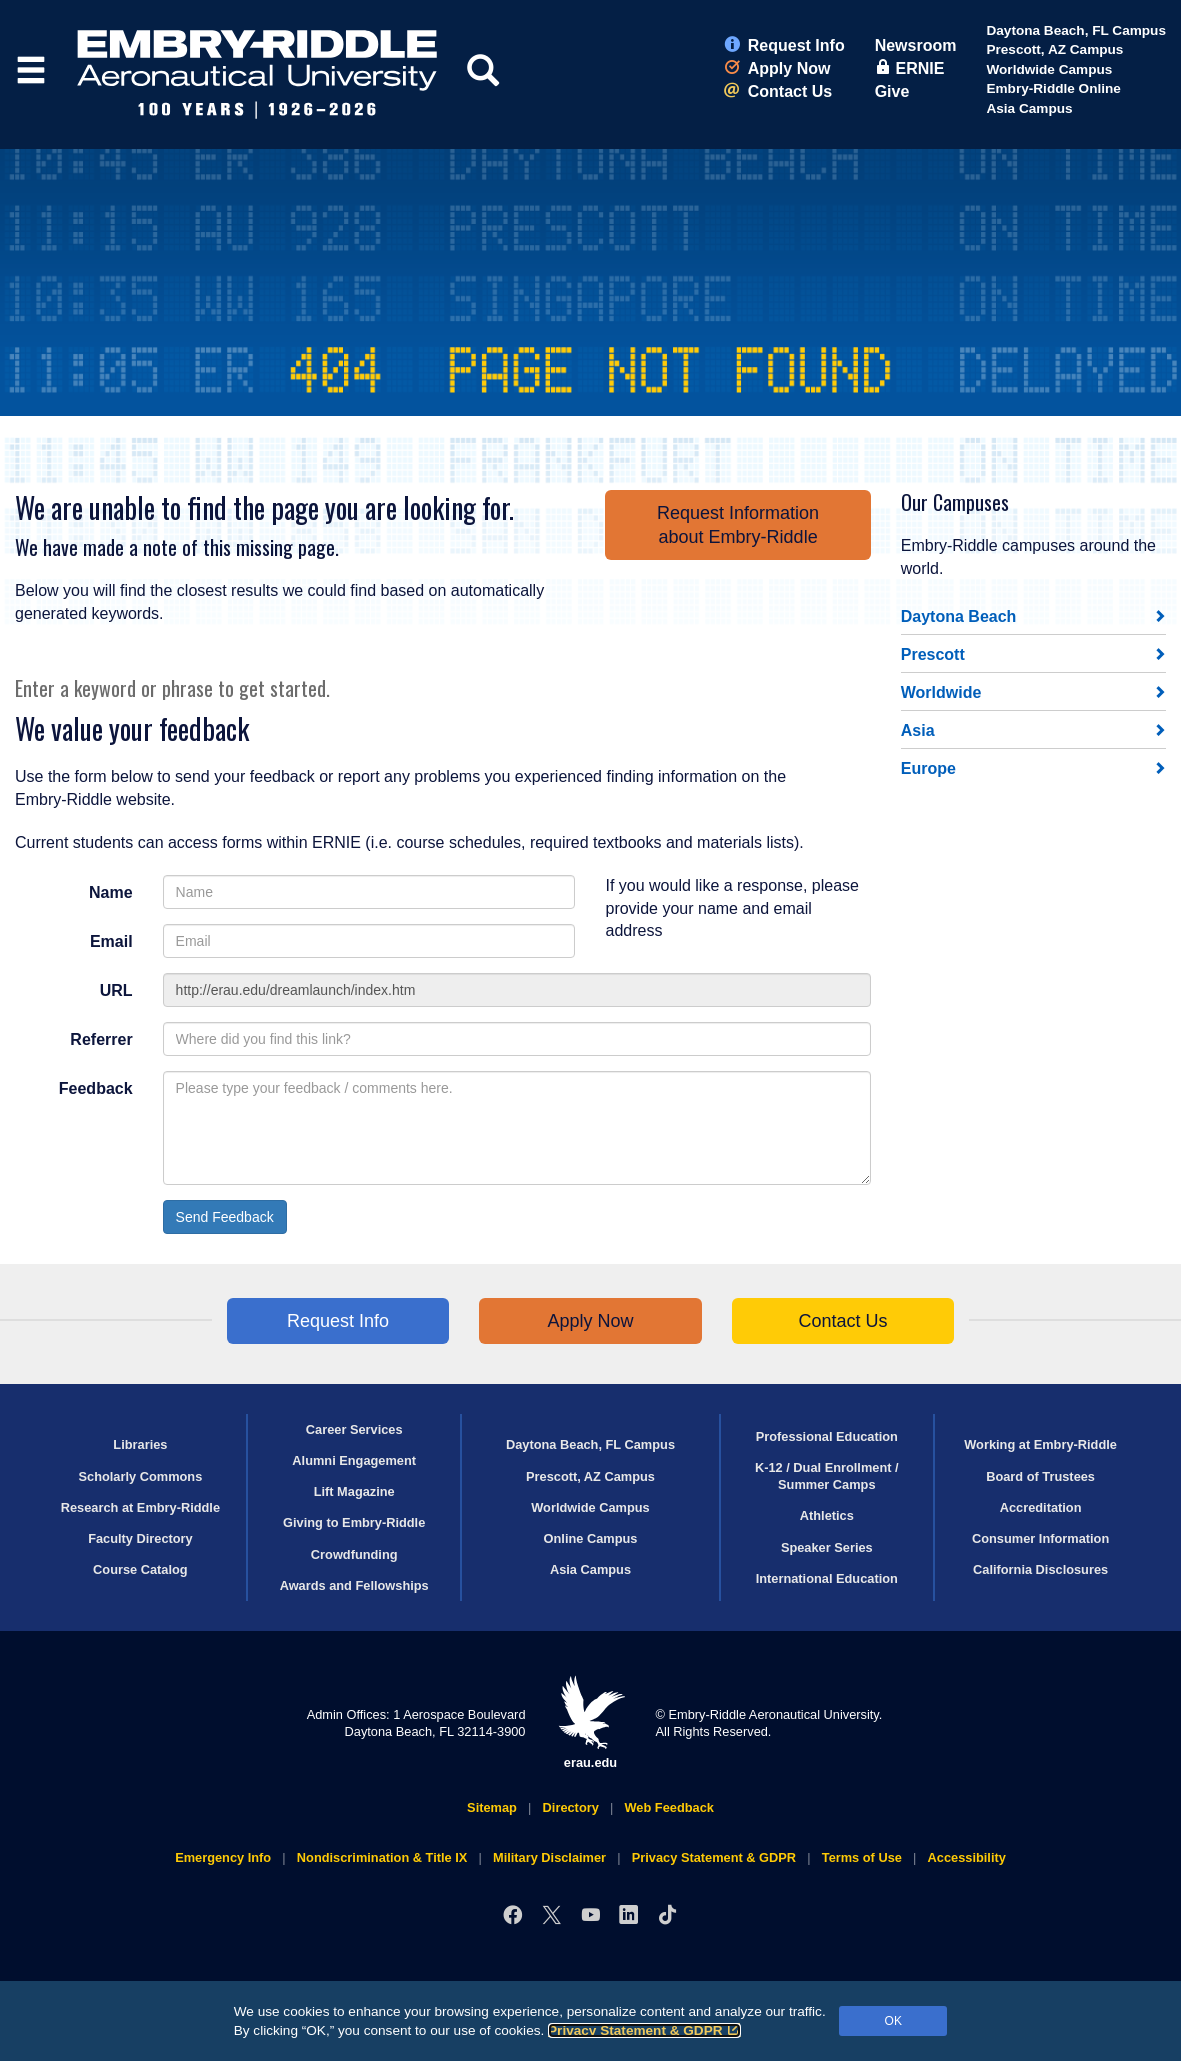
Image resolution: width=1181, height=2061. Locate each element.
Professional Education (827, 1436)
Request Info (784, 45)
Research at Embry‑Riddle (140, 1507)
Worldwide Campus (1049, 69)
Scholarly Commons (141, 1476)
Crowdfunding (354, 1554)
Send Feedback (225, 1217)
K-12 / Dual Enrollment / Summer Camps (827, 1476)
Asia (918, 730)
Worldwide (941, 692)
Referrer (101, 1039)
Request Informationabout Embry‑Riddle (738, 525)
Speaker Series (827, 1547)
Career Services (354, 1429)
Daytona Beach (959, 616)
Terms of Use (862, 1857)
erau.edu (591, 1722)
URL (116, 990)
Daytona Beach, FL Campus (1076, 30)
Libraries (140, 1444)
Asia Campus (1029, 108)
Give (892, 91)
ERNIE (910, 68)
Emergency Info (223, 1857)
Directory (571, 1807)
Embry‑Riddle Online (1053, 88)
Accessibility (967, 1857)
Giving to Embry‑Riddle (354, 1522)
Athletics (827, 1515)
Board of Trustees (1040, 1476)
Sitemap (492, 1807)
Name (111, 892)
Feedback (96, 1088)
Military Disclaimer (549, 1857)
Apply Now (777, 68)
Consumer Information (1040, 1538)
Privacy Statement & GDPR (644, 2030)
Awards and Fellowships (354, 1585)
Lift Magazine (354, 1491)
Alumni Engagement (354, 1460)
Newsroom (916, 45)
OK (893, 2021)
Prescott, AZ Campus (1054, 49)
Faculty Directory (140, 1538)
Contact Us (778, 91)
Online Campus (591, 1538)
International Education (827, 1578)
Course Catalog (140, 1569)
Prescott (933, 654)
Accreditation (1041, 1507)
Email (111, 941)
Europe (928, 768)
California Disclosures (1040, 1569)
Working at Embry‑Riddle (1040, 1444)
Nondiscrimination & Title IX (382, 1857)
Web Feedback (669, 1807)
